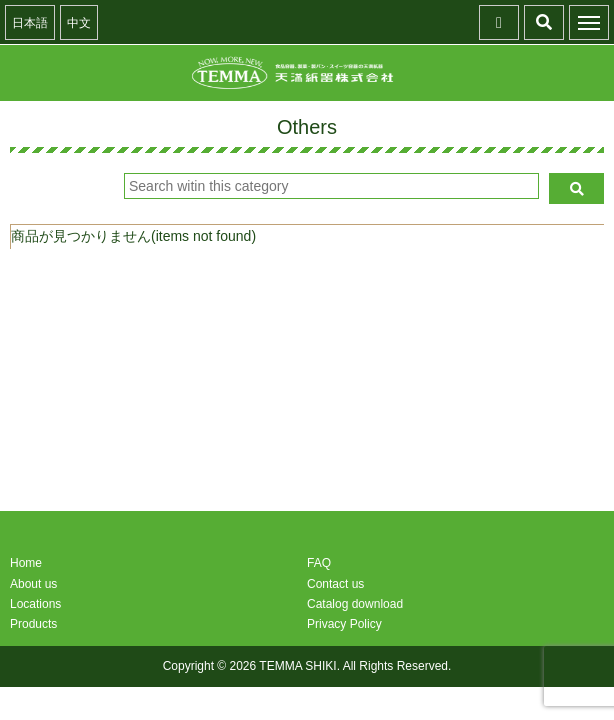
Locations (35, 604)
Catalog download (355, 604)
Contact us (335, 584)
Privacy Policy (344, 624)
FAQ (319, 563)
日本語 (30, 23)
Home (26, 563)
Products (33, 624)
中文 (79, 23)
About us (33, 584)
